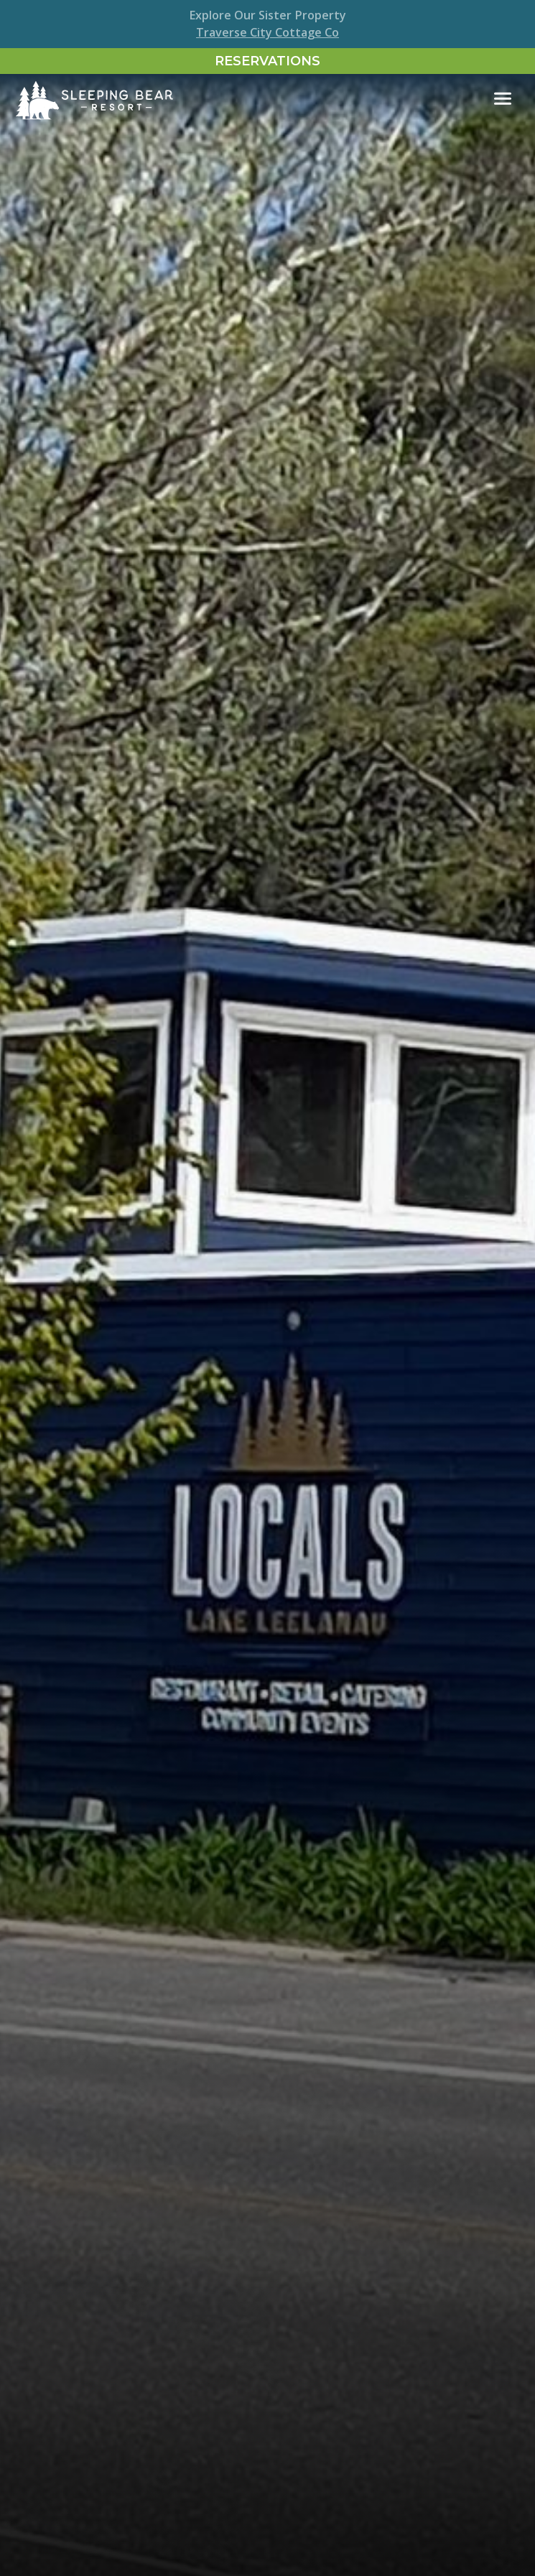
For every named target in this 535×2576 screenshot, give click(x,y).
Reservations (267, 61)
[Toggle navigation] (502, 99)
